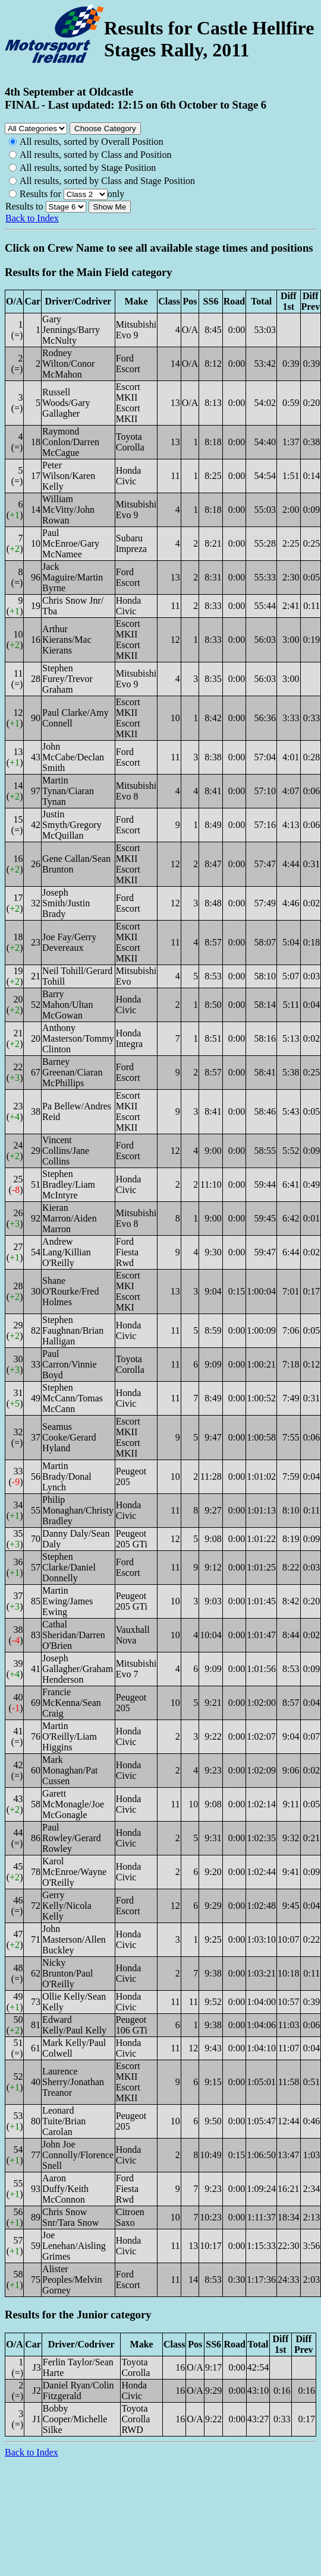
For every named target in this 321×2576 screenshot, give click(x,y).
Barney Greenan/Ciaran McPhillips (72, 1072)
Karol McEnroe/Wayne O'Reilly (74, 1871)
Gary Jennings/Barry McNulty (71, 329)
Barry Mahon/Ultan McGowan (67, 1004)
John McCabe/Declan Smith (73, 757)
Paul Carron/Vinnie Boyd (69, 1364)
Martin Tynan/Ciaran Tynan (68, 791)
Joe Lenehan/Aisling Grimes (74, 2245)
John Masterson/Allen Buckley (74, 1939)
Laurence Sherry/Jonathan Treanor (73, 2082)
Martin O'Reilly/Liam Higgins (69, 1736)
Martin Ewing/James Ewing (67, 1601)
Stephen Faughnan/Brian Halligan (72, 1330)
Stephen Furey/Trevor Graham (67, 678)
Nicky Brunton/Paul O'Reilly (67, 1973)
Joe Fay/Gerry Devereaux (69, 942)
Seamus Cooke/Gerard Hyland (69, 1437)
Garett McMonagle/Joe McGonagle (73, 1804)
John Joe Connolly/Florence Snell (78, 2155)
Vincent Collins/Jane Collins (65, 1150)
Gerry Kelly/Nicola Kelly (67, 1905)
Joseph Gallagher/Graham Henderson (77, 1668)
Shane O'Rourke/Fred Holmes (70, 1291)
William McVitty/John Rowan (68, 509)
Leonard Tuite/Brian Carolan (64, 2121)
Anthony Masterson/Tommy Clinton (78, 1038)
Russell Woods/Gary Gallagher (66, 402)
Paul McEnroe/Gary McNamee (70, 543)
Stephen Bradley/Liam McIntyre (68, 1184)
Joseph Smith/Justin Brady (66, 903)
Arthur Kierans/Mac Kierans (67, 639)
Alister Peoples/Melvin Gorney (72, 2279)
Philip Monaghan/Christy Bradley (78, 1510)
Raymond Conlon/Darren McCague (70, 442)
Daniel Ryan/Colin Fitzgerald (78, 2390)
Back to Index (32, 218)
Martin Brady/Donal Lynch (67, 1476)
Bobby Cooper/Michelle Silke (75, 2419)
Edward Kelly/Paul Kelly (74, 2025)
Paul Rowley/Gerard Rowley (71, 1838)
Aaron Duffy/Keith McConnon (65, 2188)
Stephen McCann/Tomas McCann (72, 1398)
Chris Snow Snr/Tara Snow (70, 2217)
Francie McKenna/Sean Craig (71, 1702)
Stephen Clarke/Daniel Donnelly (69, 1567)
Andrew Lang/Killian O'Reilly (66, 1252)
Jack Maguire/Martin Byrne (72, 577)
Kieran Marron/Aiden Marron (69, 1218)
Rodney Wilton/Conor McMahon (68, 363)
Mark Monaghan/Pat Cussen (69, 1770)
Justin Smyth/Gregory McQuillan (72, 824)
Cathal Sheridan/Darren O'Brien (73, 1635)
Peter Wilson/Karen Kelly (68, 475)
